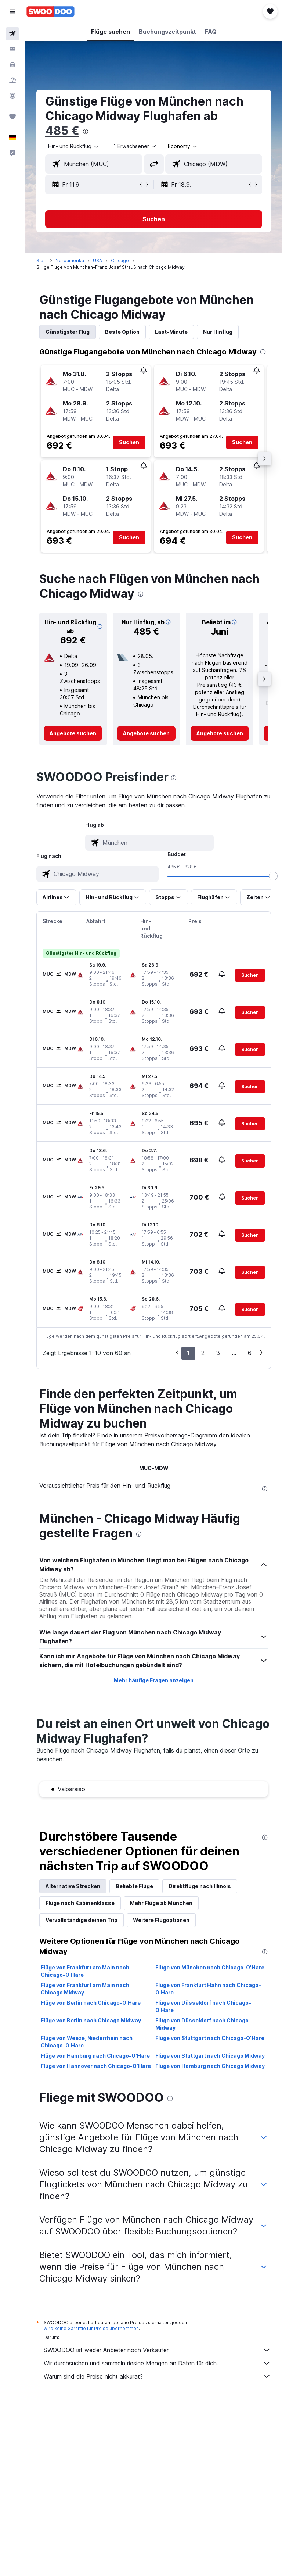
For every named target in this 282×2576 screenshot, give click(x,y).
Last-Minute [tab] (171, 332)
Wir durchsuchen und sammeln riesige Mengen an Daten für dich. (157, 2363)
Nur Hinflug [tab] (217, 332)
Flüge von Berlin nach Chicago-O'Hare (91, 2003)
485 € (62, 131)
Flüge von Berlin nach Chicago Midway (91, 2020)
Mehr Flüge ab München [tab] (161, 1903)
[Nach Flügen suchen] (12, 33)
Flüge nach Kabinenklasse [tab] (80, 1903)
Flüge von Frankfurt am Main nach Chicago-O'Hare (85, 1971)
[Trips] (12, 116)
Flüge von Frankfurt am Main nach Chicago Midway (85, 1989)
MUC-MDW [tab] (154, 1468)
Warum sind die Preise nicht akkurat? (157, 2376)
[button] (12, 11)
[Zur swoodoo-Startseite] (50, 11)
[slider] (273, 876)
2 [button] (203, 1353)
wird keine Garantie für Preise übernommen (91, 2328)
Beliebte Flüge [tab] (134, 1886)
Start (41, 260)
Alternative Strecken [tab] (73, 1886)
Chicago (120, 260)
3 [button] (218, 1353)
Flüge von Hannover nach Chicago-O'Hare (96, 2066)
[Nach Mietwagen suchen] (12, 64)
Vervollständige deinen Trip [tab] (82, 1920)
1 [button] (188, 1353)
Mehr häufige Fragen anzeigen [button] (154, 1680)
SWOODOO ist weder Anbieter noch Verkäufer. (157, 2349)
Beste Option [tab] (122, 332)
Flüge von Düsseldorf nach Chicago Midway (202, 2024)
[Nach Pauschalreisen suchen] (12, 80)
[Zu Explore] (12, 95)
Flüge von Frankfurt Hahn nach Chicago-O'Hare (208, 1989)
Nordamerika (69, 260)
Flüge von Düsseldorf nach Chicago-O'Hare (203, 2006)
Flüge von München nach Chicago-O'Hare (209, 1967)
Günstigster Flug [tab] (68, 332)
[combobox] (183, 146)
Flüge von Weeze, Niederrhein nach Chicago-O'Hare (87, 2041)
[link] (73, 733)
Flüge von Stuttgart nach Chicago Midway (210, 2055)
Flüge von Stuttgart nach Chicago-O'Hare (209, 2038)
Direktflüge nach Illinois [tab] (200, 1886)
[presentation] (85, 131)
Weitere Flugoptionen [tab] (161, 1920)
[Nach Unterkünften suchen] (12, 49)
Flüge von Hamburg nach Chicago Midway (210, 2066)
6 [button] (250, 1353)
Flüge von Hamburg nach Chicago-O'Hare (95, 2055)
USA (97, 260)
